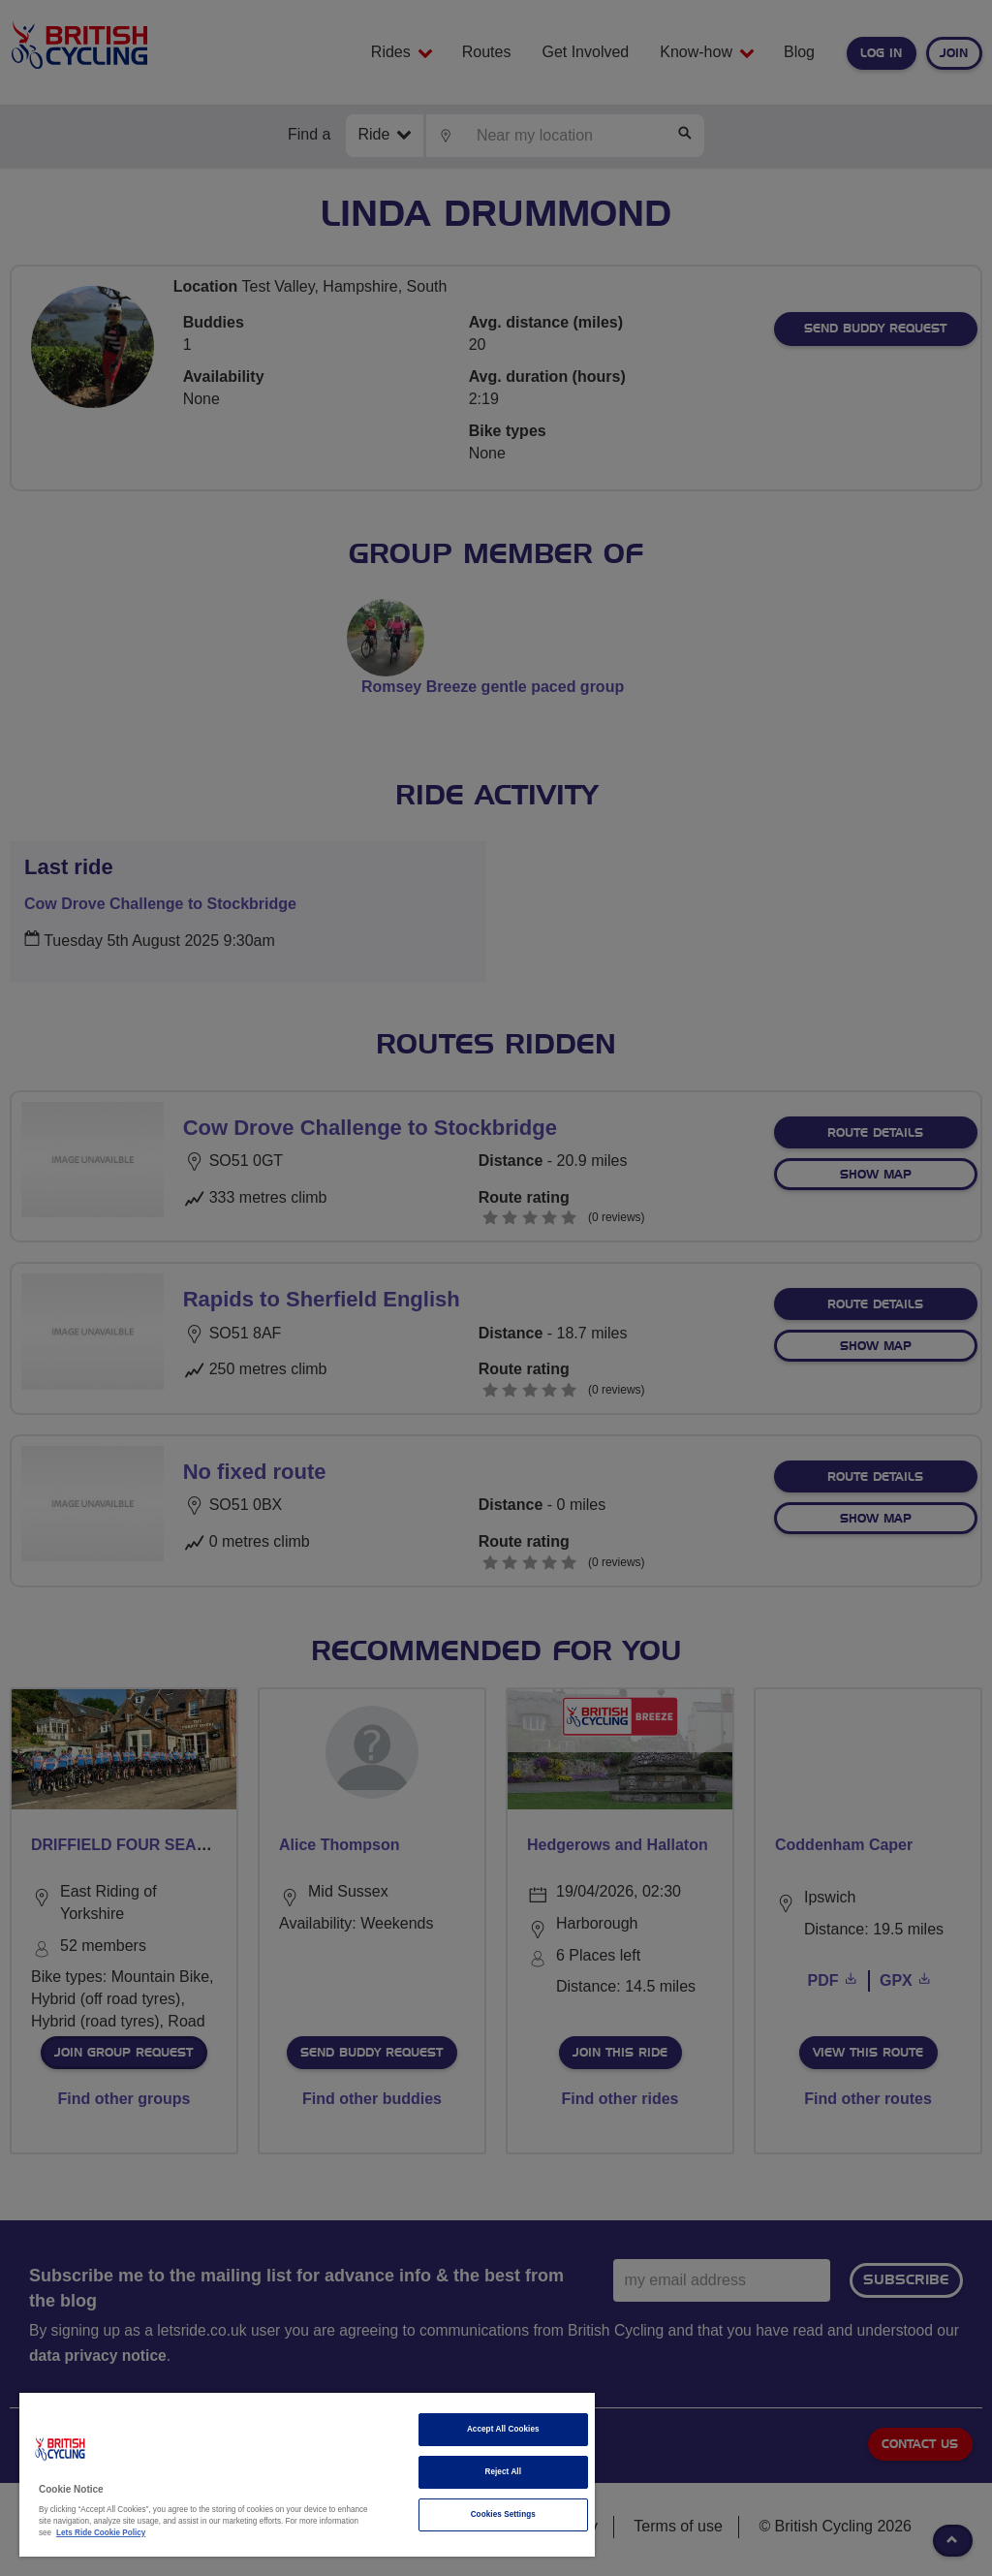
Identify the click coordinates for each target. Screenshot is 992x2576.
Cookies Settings (503, 2514)
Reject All (502, 2471)
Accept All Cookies (503, 2429)
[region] (307, 2475)
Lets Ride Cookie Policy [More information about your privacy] (100, 2533)
